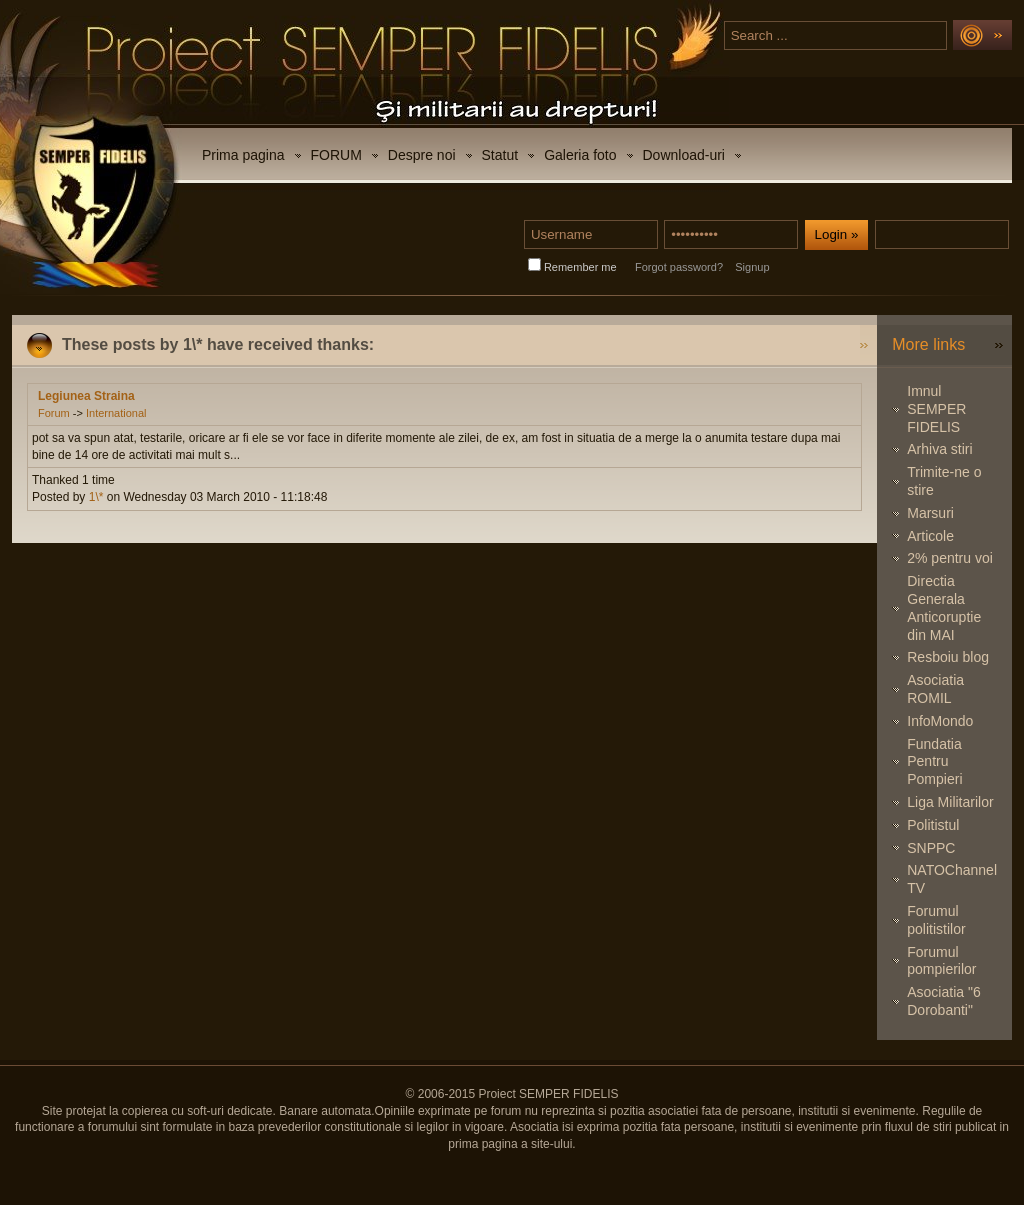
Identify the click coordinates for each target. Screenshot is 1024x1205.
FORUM (336, 155)
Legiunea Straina (86, 396)
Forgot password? (679, 267)
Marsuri (930, 513)
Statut (500, 155)
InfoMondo (940, 721)
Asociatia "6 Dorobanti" (943, 1001)
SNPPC (931, 848)
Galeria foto (580, 155)
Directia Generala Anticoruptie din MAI (944, 607)
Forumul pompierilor (941, 961)
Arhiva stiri (939, 449)
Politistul (933, 825)
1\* (96, 497)
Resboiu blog (948, 657)
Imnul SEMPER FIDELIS (936, 409)
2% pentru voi (950, 558)
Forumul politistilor (936, 920)
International (116, 413)
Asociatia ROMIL (935, 689)
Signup (752, 267)
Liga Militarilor (950, 802)
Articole (930, 536)
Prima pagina (243, 155)
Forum (54, 413)
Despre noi (422, 155)
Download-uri (684, 155)
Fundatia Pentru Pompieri (934, 762)
